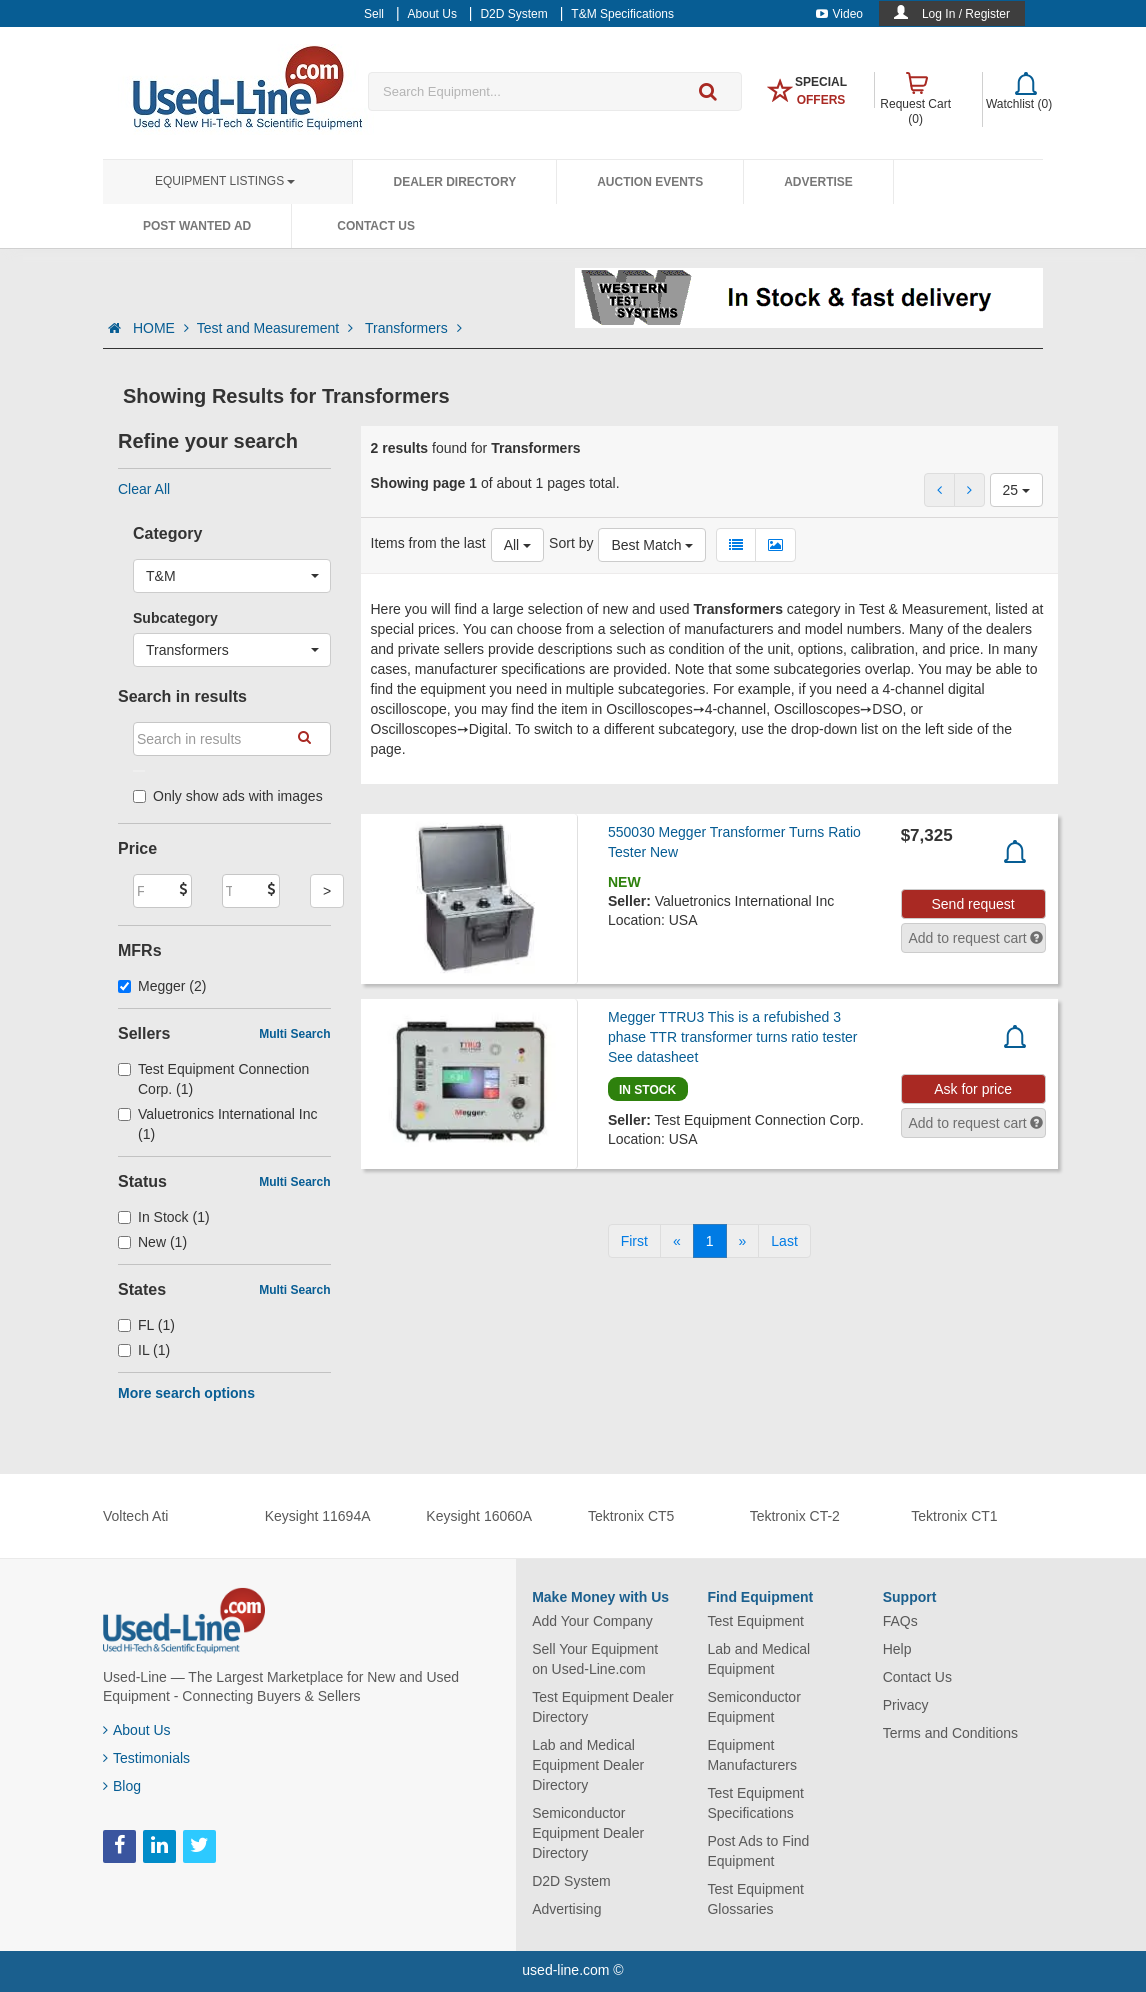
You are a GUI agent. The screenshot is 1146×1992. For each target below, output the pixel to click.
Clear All (144, 489)
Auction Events (650, 182)
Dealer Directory (454, 182)
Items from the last (428, 543)
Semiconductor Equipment (753, 1707)
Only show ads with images (228, 796)
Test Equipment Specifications (755, 1803)
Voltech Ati (135, 1516)
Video (839, 14)
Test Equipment (755, 1621)
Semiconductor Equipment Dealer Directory (588, 1833)
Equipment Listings (225, 181)
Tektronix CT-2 (795, 1516)
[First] (634, 1241)
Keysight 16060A (479, 1516)
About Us (137, 1730)
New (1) (152, 1242)
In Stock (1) (164, 1217)
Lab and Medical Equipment (758, 1659)
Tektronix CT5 (631, 1516)
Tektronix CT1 (954, 1516)
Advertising (566, 1909)
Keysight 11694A (318, 1516)
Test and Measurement (277, 328)
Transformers (413, 328)
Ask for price (973, 1089)
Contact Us (376, 226)
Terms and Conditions (950, 1733)
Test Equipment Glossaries (755, 1899)
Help (897, 1649)
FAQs (900, 1621)
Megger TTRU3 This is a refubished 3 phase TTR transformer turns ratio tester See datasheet (733, 1037)
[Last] (784, 1241)
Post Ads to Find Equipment (758, 1851)
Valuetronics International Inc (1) (218, 1124)
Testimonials (146, 1758)
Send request (972, 904)
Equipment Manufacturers (751, 1755)
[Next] (743, 1241)
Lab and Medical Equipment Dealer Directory (588, 1765)
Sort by (571, 543)
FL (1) (146, 1325)
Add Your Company (592, 1621)
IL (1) (144, 1350)
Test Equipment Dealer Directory (603, 1707)
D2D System (571, 1881)
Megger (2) (162, 986)
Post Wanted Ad (197, 226)
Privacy (906, 1705)
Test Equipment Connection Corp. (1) (213, 1079)
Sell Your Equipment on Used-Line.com (595, 1659)
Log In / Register (966, 14)
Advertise (818, 182)
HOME (161, 328)
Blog (122, 1786)
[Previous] (677, 1241)
